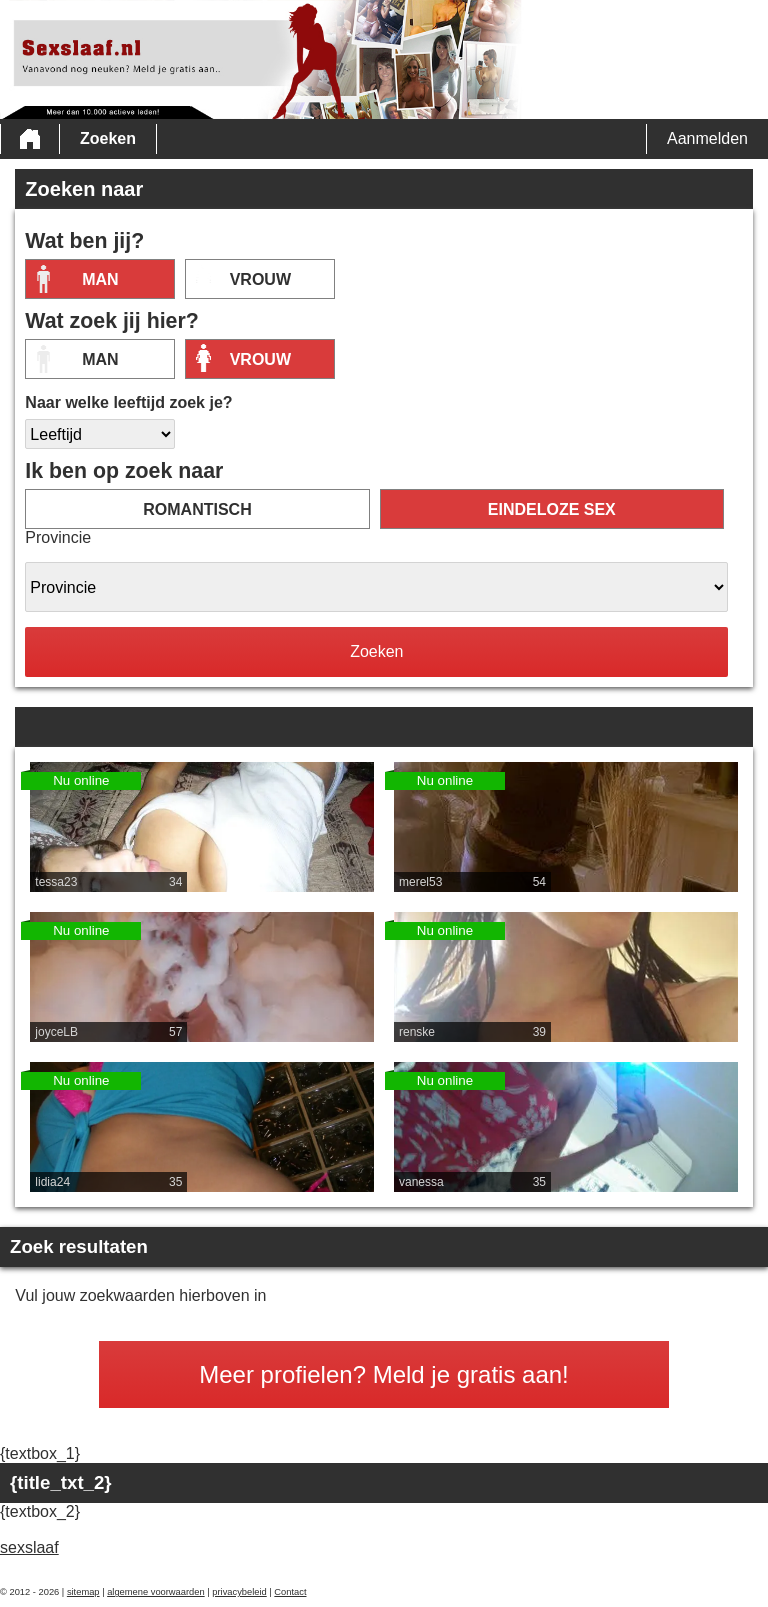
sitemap (83, 1592)
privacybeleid (239, 1592)
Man (100, 279)
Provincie (58, 537)
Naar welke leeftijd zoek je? (128, 402)
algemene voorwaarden (156, 1592)
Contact (290, 1592)
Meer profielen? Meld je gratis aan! (384, 1374)
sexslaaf (29, 1547)
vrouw (260, 279)
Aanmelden (707, 138)
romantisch (197, 509)
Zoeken (108, 138)
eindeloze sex (552, 509)
